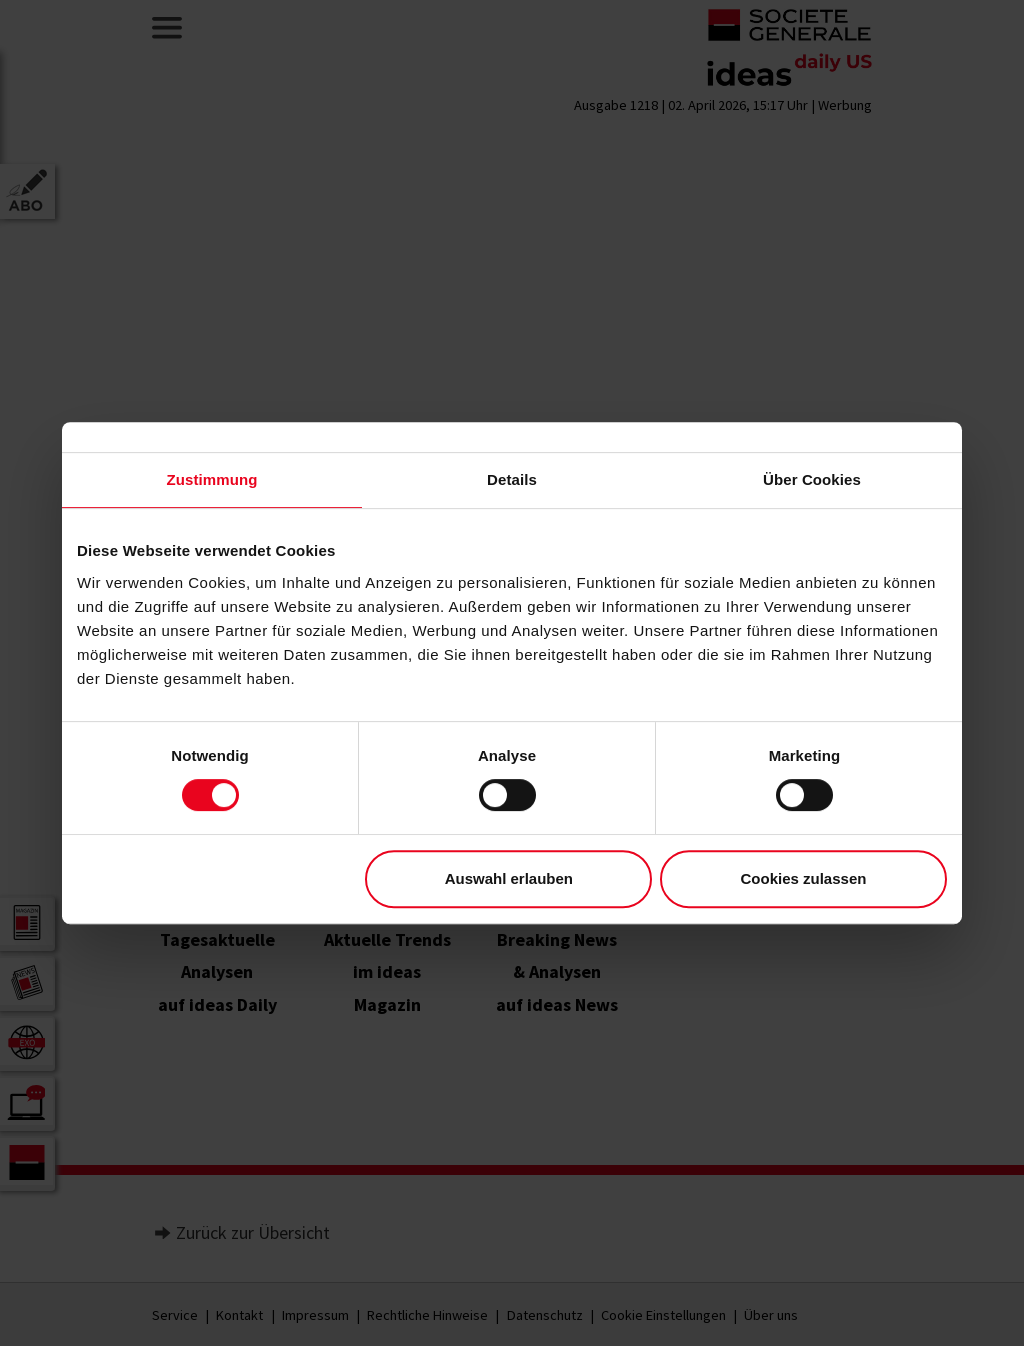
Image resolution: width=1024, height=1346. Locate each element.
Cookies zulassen (804, 878)
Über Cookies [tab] (812, 479)
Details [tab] (512, 479)
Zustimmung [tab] (212, 479)
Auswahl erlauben (509, 878)
